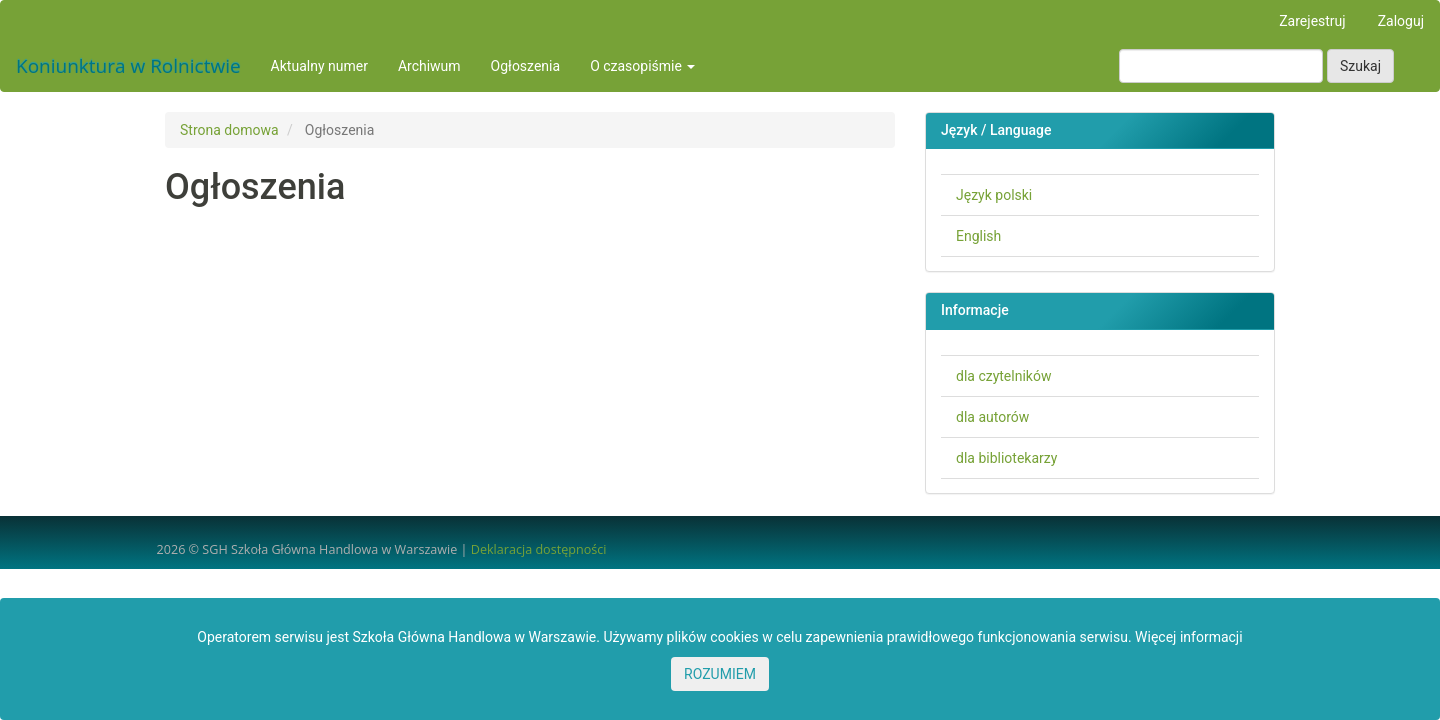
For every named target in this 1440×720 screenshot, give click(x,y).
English (978, 236)
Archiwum (429, 66)
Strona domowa (229, 130)
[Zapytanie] (1221, 66)
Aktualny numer (319, 66)
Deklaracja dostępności (539, 549)
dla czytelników (1003, 376)
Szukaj (1360, 66)
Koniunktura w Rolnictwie (128, 66)
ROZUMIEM (720, 674)
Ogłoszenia (526, 66)
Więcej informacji (1189, 637)
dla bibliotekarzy (1006, 458)
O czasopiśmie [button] (642, 66)
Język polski (994, 195)
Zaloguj (1401, 21)
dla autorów (992, 417)
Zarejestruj (1312, 21)
